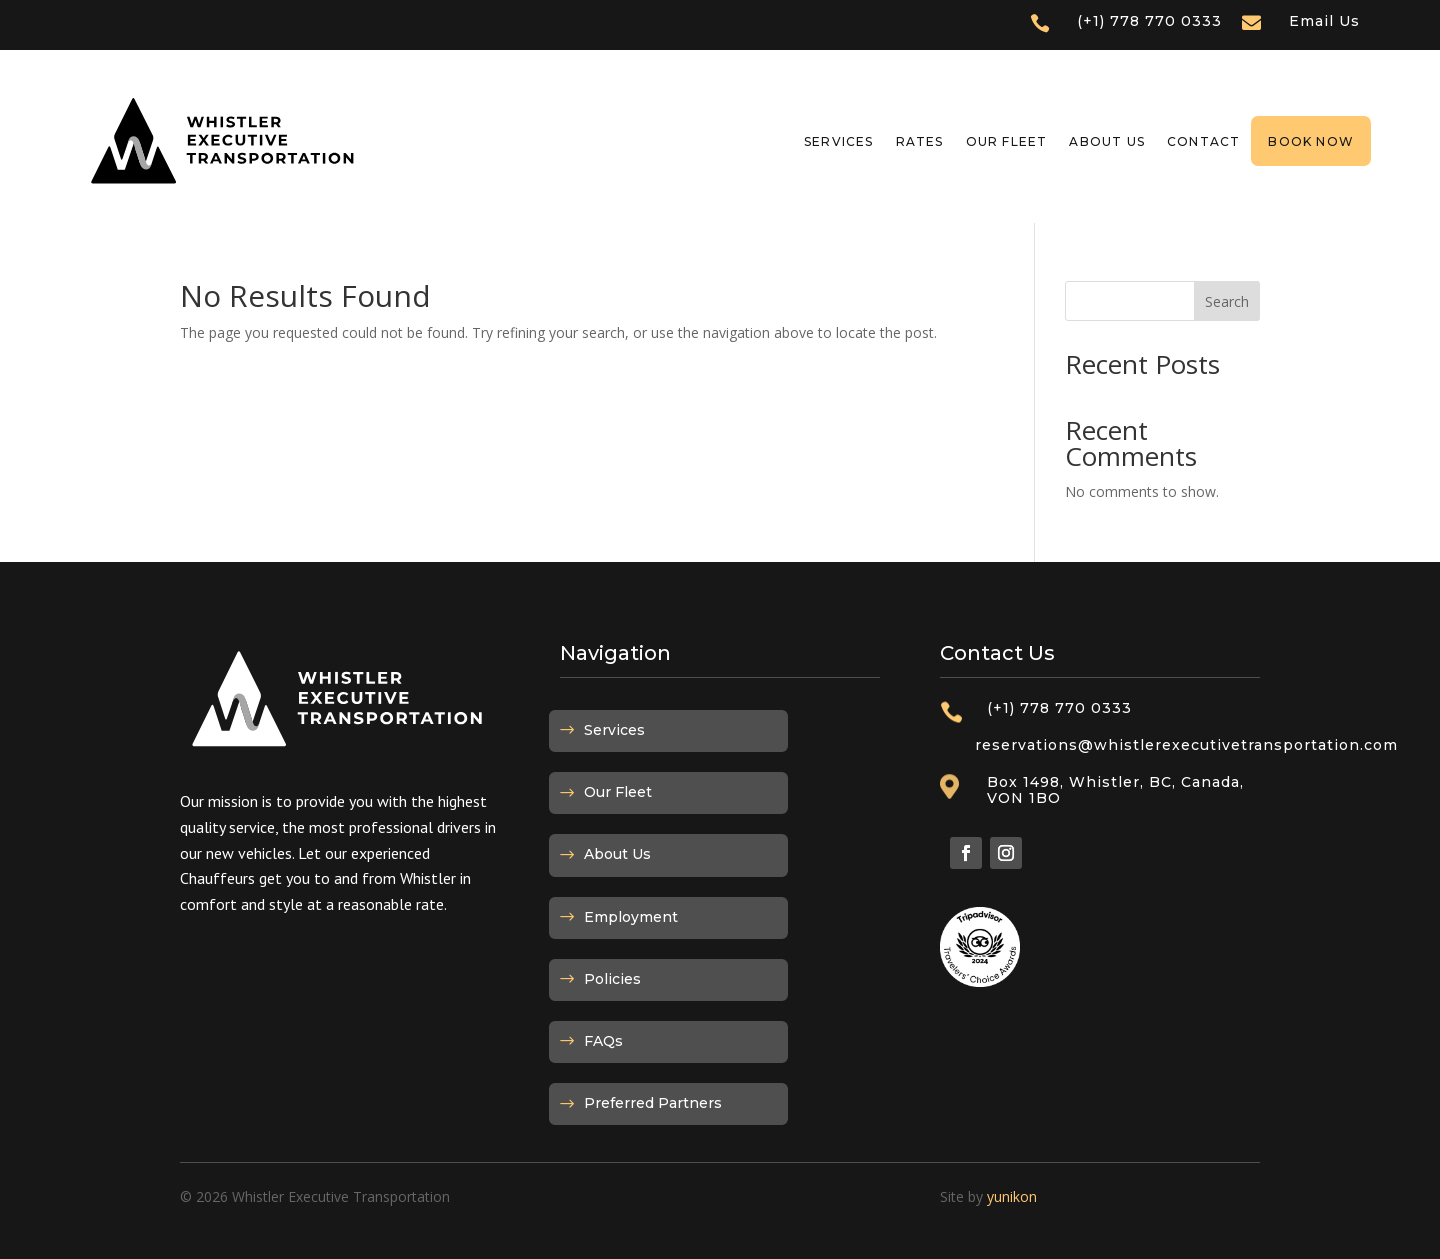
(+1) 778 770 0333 (1149, 21)
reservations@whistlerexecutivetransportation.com (1186, 745)
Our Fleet (1007, 141)
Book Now (1311, 141)
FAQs (603, 1041)
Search (1227, 301)
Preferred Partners (653, 1103)
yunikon (1012, 1196)
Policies (612, 979)
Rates (920, 141)
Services (839, 141)
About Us (1107, 141)
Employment (631, 917)
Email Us (1324, 21)
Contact (1203, 141)
